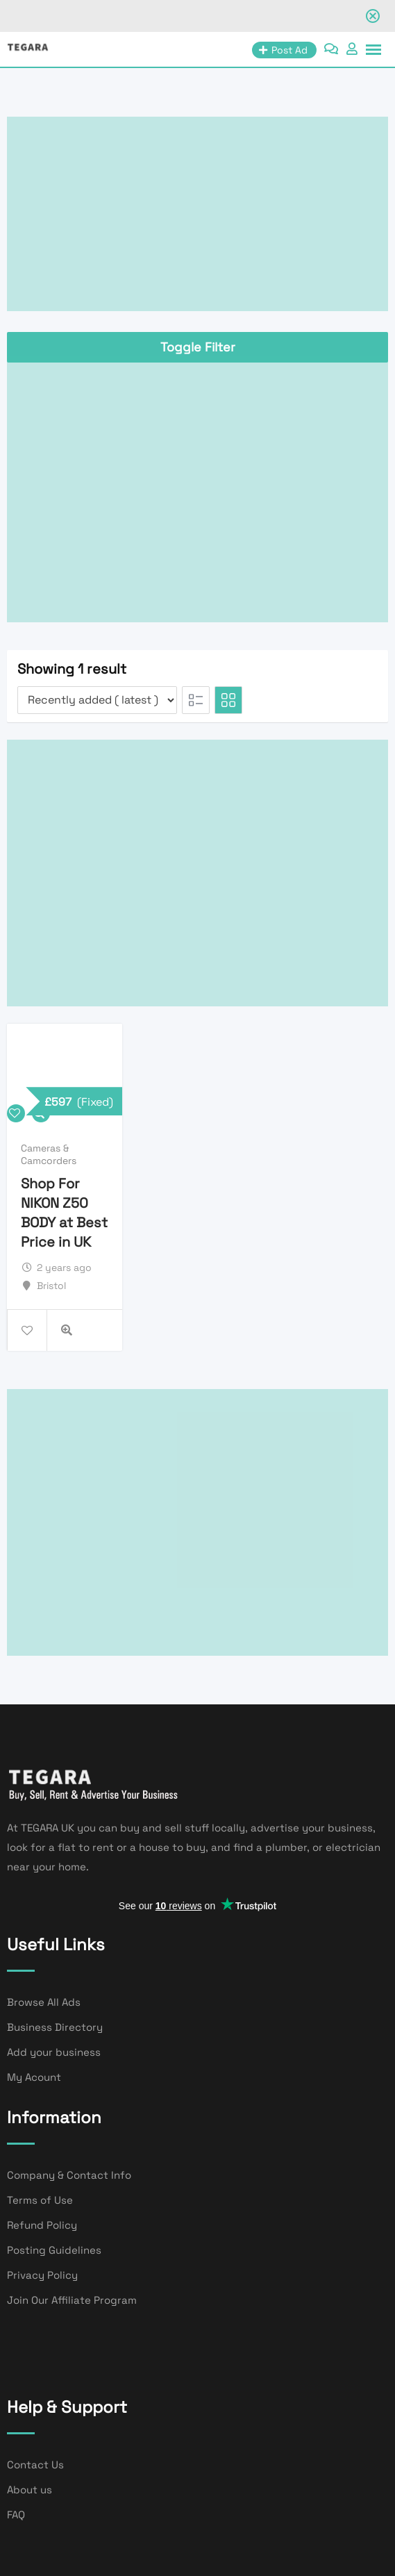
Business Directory (55, 2027)
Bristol (51, 1285)
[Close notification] (372, 16)
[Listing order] (97, 700)
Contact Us (35, 2464)
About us (29, 2489)
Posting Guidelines (54, 2250)
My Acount (34, 2077)
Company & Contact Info (69, 2175)
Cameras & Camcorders (48, 1154)
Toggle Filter (197, 347)
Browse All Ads (44, 2002)
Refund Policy (42, 2225)
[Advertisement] (197, 214)
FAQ (16, 2514)
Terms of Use (40, 2200)
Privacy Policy (42, 2275)
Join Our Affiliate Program (72, 2300)
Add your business (54, 2052)
